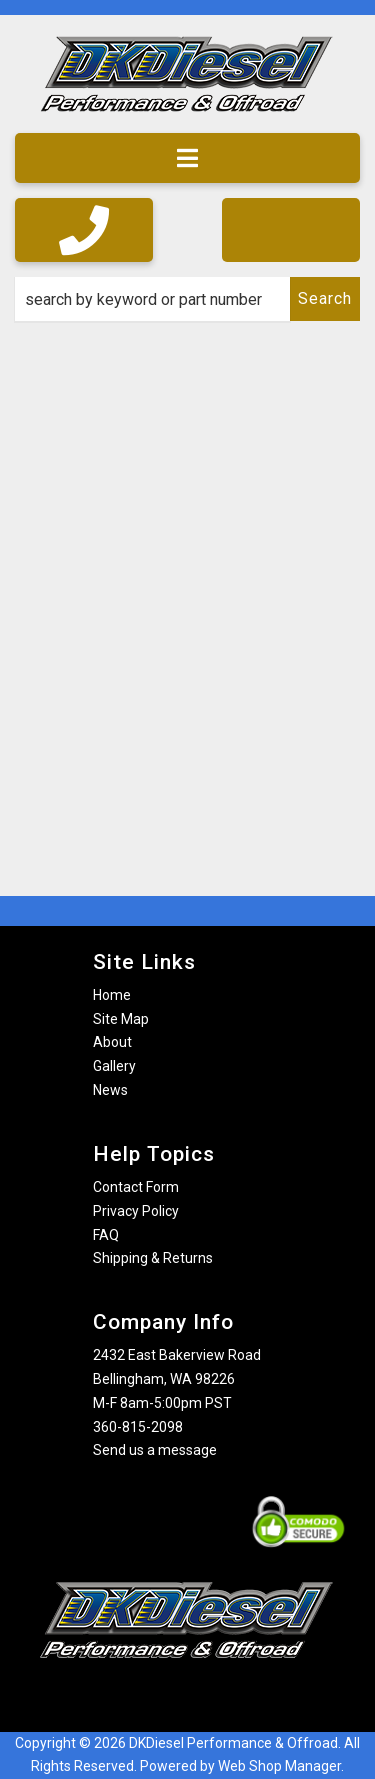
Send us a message (155, 1450)
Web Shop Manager (279, 1766)
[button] (187, 299)
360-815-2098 (138, 1427)
